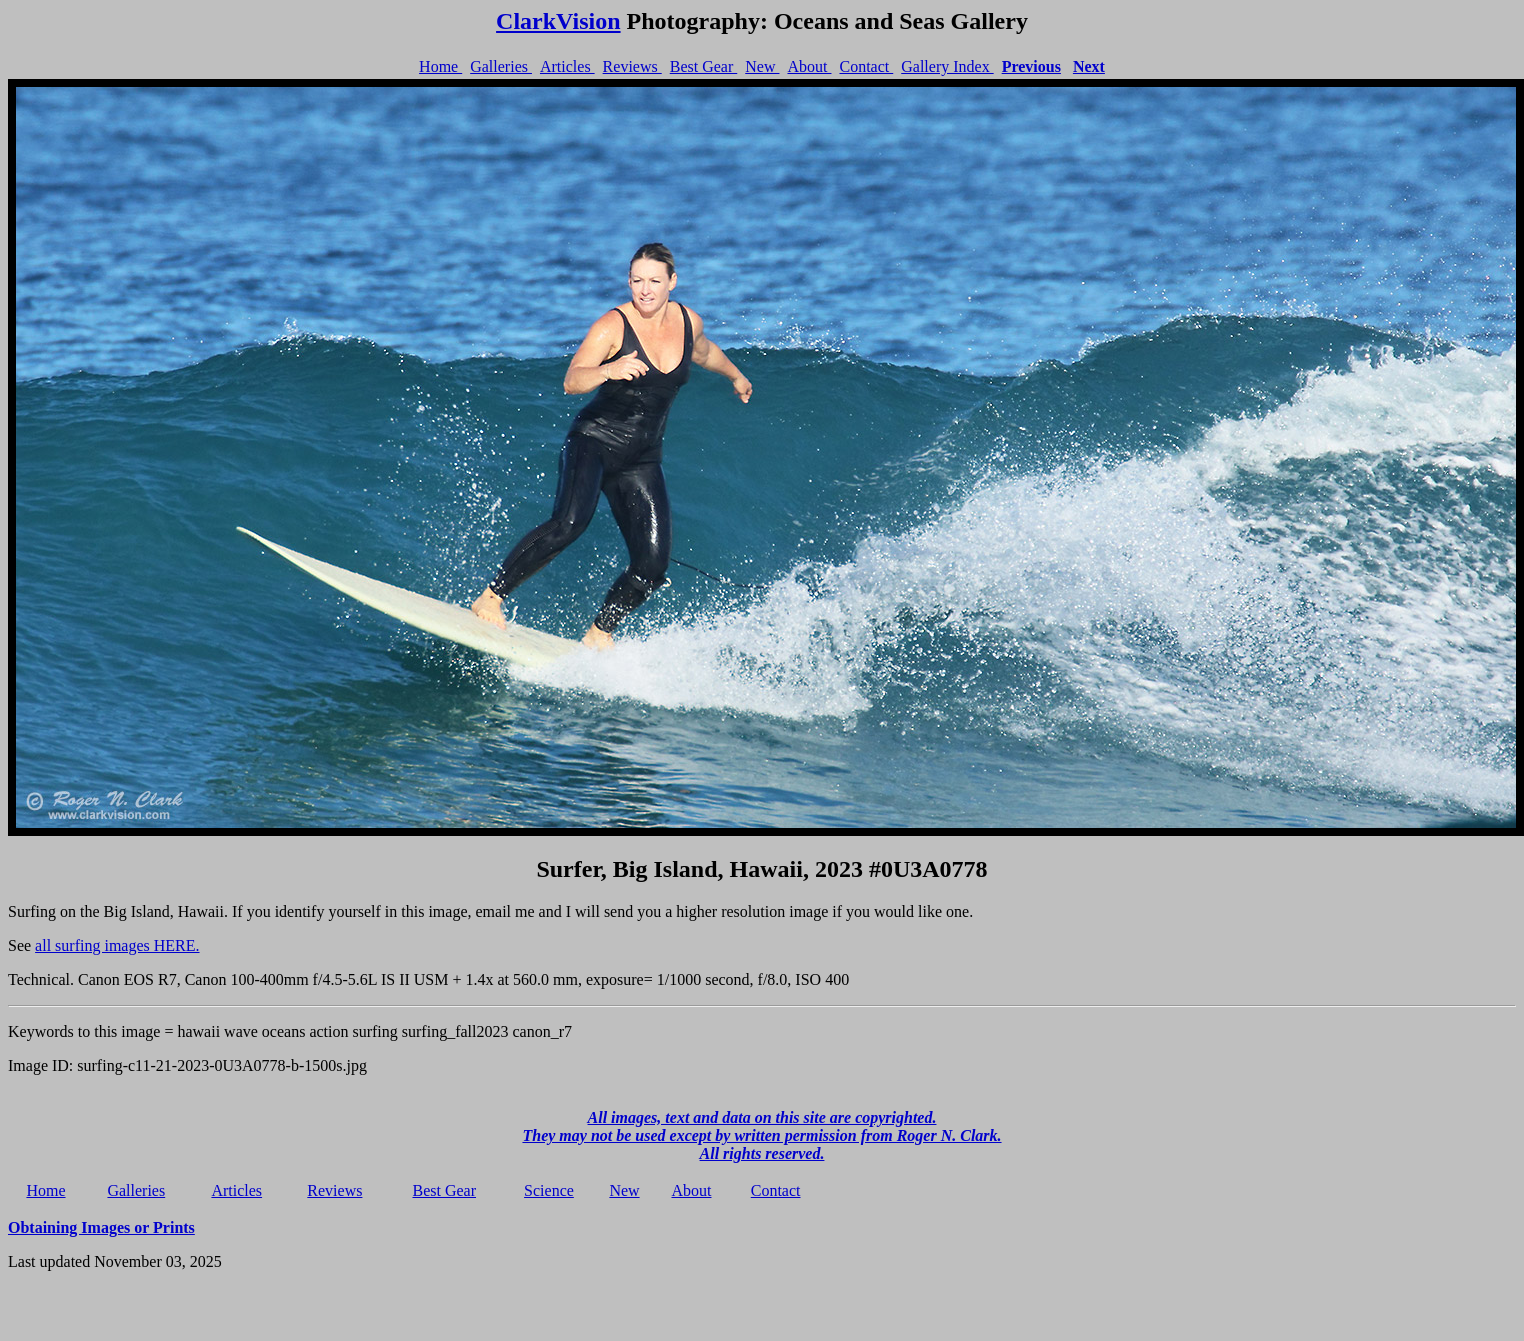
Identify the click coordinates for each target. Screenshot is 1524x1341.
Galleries (501, 66)
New (762, 66)
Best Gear (704, 66)
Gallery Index (947, 66)
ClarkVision (558, 21)
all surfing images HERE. (117, 945)
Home (440, 66)
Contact (866, 66)
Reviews (632, 66)
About (809, 66)
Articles (567, 66)
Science (549, 1190)
